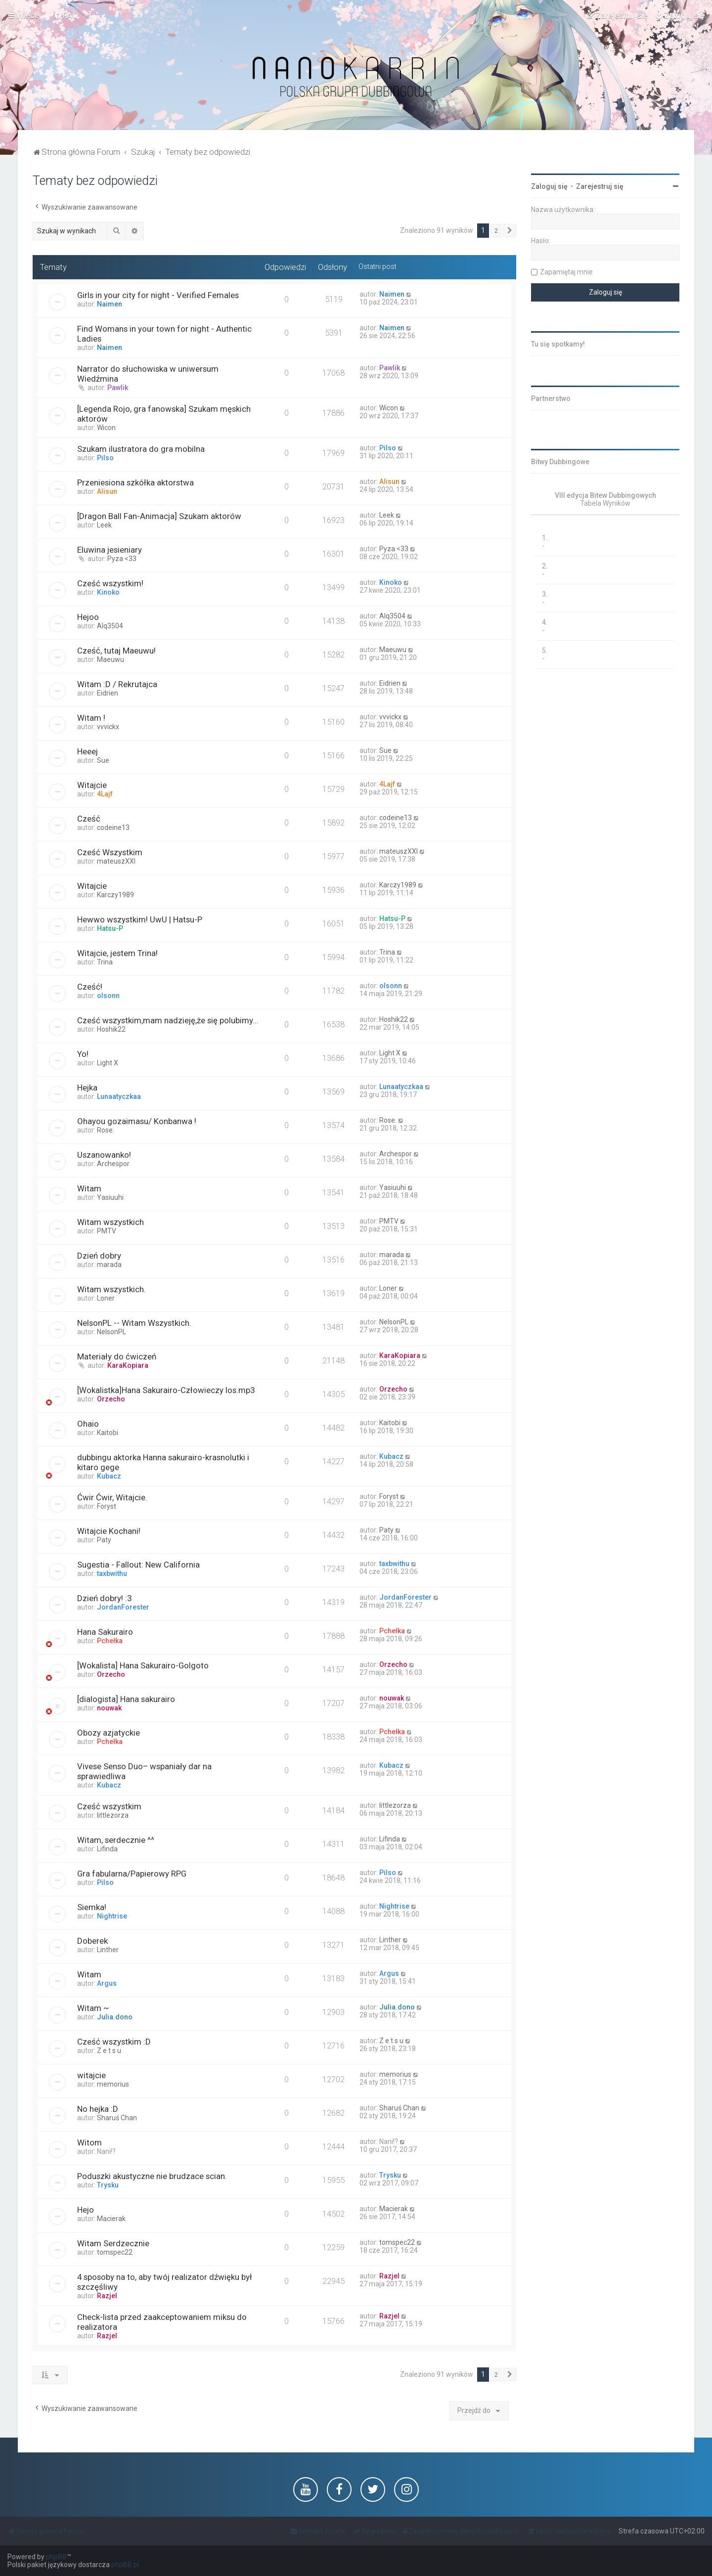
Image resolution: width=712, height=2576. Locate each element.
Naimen (109, 304)
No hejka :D (97, 2109)
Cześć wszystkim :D (114, 2042)
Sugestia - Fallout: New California (138, 1565)
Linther (108, 1950)
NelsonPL (111, 1332)
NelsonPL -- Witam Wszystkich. (134, 1323)
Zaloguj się (549, 186)
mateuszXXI (116, 861)
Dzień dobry (99, 1256)
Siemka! (91, 1907)
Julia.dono (115, 2017)
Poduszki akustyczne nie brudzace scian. (152, 2176)
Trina (105, 962)
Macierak (111, 2219)
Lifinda (107, 1849)
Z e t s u (109, 2050)
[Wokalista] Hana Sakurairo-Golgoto (143, 1665)
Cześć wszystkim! (110, 583)
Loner (106, 1298)
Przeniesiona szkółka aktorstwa (135, 482)
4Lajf (105, 794)
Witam (89, 1188)
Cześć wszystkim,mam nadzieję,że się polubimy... (168, 1020)
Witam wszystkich (110, 1222)
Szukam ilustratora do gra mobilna (141, 449)
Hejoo (88, 617)
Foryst (106, 1506)
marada (109, 1264)
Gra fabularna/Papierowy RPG (131, 1873)
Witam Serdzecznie (113, 2243)
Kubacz (109, 1476)
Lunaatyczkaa (119, 1096)
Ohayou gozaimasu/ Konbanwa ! (136, 1121)
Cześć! (89, 987)
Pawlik (117, 388)
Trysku (108, 2185)
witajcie (91, 2075)
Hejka (87, 1087)
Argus (107, 1983)
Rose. (105, 1130)
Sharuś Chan (117, 2118)
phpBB (56, 2557)
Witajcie (92, 785)
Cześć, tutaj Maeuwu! (116, 650)
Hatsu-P (110, 928)
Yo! (83, 1054)
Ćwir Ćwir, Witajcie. (112, 1497)
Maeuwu (110, 659)
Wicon (106, 428)
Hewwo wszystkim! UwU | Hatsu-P (139, 919)
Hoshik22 (111, 1029)
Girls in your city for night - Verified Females (158, 295)
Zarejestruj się (599, 186)
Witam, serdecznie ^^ (115, 1840)
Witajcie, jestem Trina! (117, 953)
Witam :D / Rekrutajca (117, 684)
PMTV (106, 1231)
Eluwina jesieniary (109, 550)
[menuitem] (66, 15)
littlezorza (113, 1815)
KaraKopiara (127, 1365)
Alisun (107, 491)
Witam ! (91, 718)
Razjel (107, 2296)
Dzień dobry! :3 (104, 1598)
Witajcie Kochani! (108, 1531)
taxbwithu (112, 1573)
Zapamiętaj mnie (566, 272)
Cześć (88, 819)
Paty (104, 1540)
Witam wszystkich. (111, 1289)
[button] (509, 231)
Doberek (92, 1941)
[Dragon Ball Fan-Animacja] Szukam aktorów (159, 516)
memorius (113, 2084)
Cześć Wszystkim (109, 852)
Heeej (87, 751)
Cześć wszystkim (109, 1806)
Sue (103, 760)
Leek (104, 525)
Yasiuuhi (110, 1197)
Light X (107, 1063)
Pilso (105, 458)
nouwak (109, 1708)
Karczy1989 (115, 895)
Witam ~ (93, 2008)
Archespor (113, 1164)
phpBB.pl (125, 2565)
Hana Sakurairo (105, 1632)
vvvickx (108, 727)
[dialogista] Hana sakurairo (126, 1699)
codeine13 (113, 827)
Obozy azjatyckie (108, 1733)
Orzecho (111, 1399)
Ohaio (88, 1424)
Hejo (85, 2210)
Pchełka (110, 1641)
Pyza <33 (121, 559)
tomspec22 (115, 2252)
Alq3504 (110, 626)
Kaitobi (107, 1433)
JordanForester (123, 1607)
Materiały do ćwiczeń (116, 1356)
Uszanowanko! (104, 1155)
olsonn (108, 996)
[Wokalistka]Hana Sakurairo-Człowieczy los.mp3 (166, 1390)
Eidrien (107, 693)
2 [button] (496, 230)
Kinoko (108, 592)
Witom (89, 2142)
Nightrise (112, 1916)
